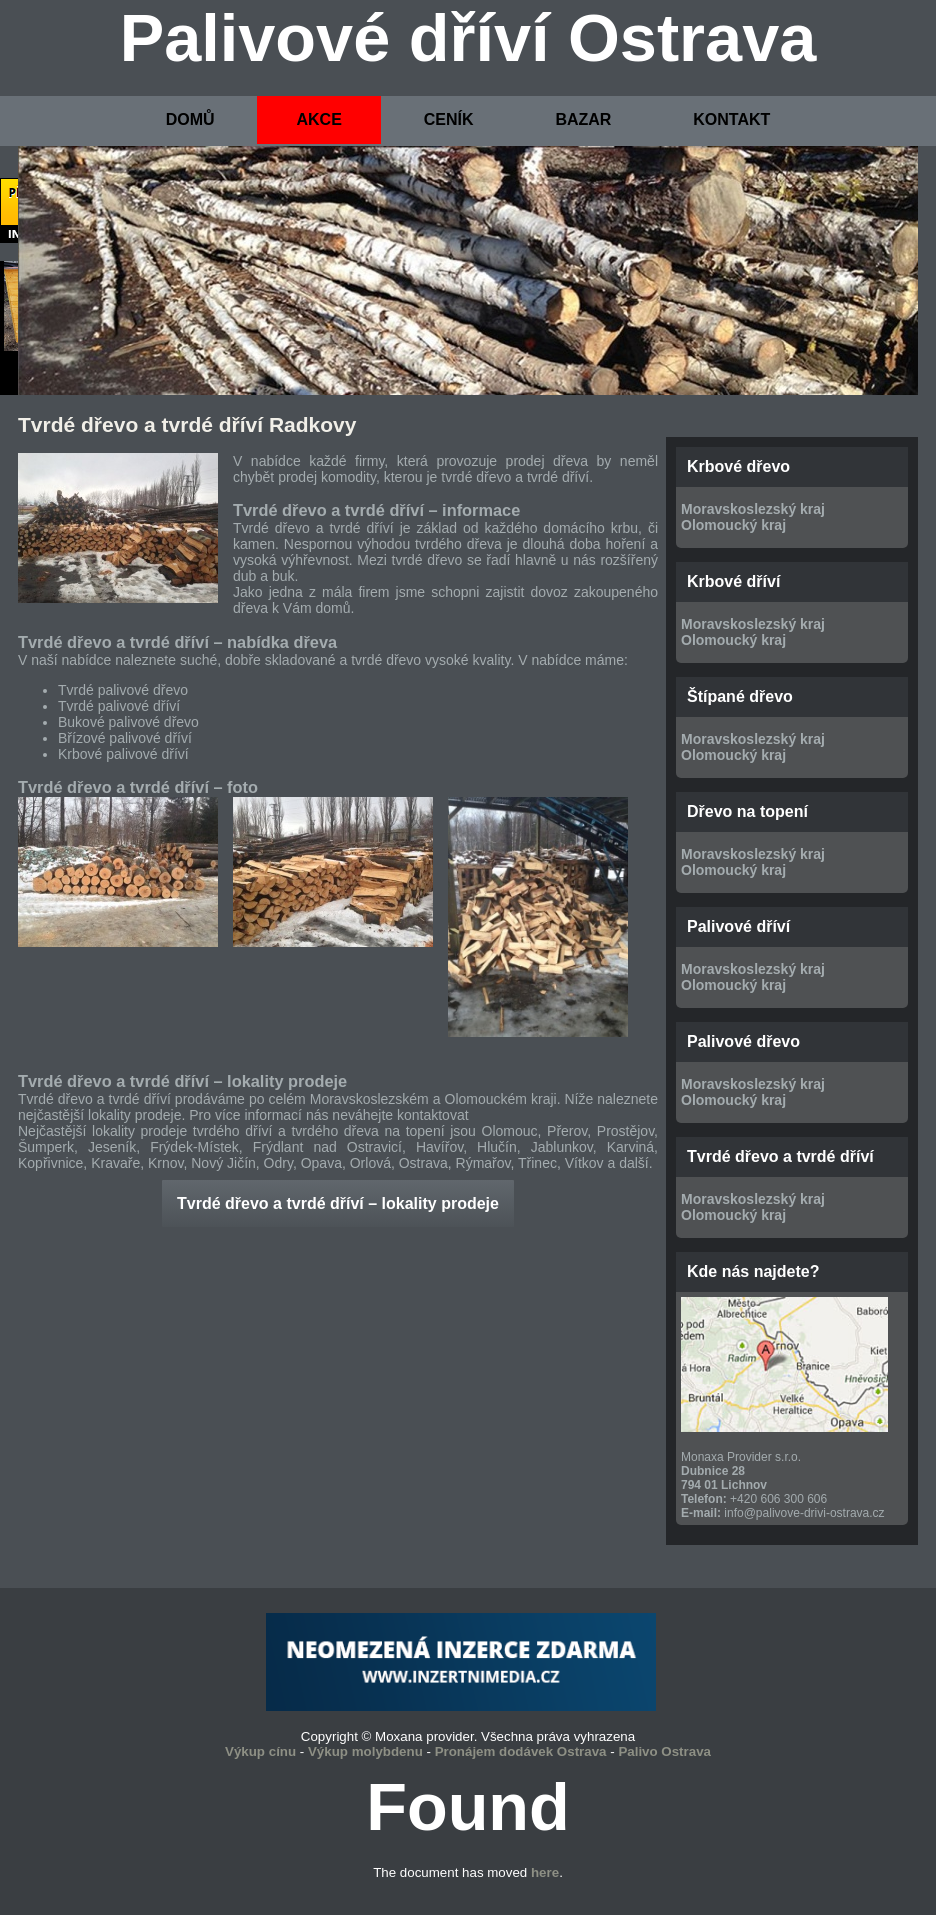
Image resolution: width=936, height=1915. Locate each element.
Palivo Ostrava (664, 1751)
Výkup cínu (260, 1751)
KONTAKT (731, 119)
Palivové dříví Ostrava (468, 38)
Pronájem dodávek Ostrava (521, 1751)
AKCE (318, 119)
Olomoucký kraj (733, 525)
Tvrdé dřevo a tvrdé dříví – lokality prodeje (338, 1203)
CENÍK (449, 119)
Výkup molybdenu (365, 1751)
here (545, 1872)
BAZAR (583, 119)
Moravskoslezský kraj (753, 509)
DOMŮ (190, 119)
